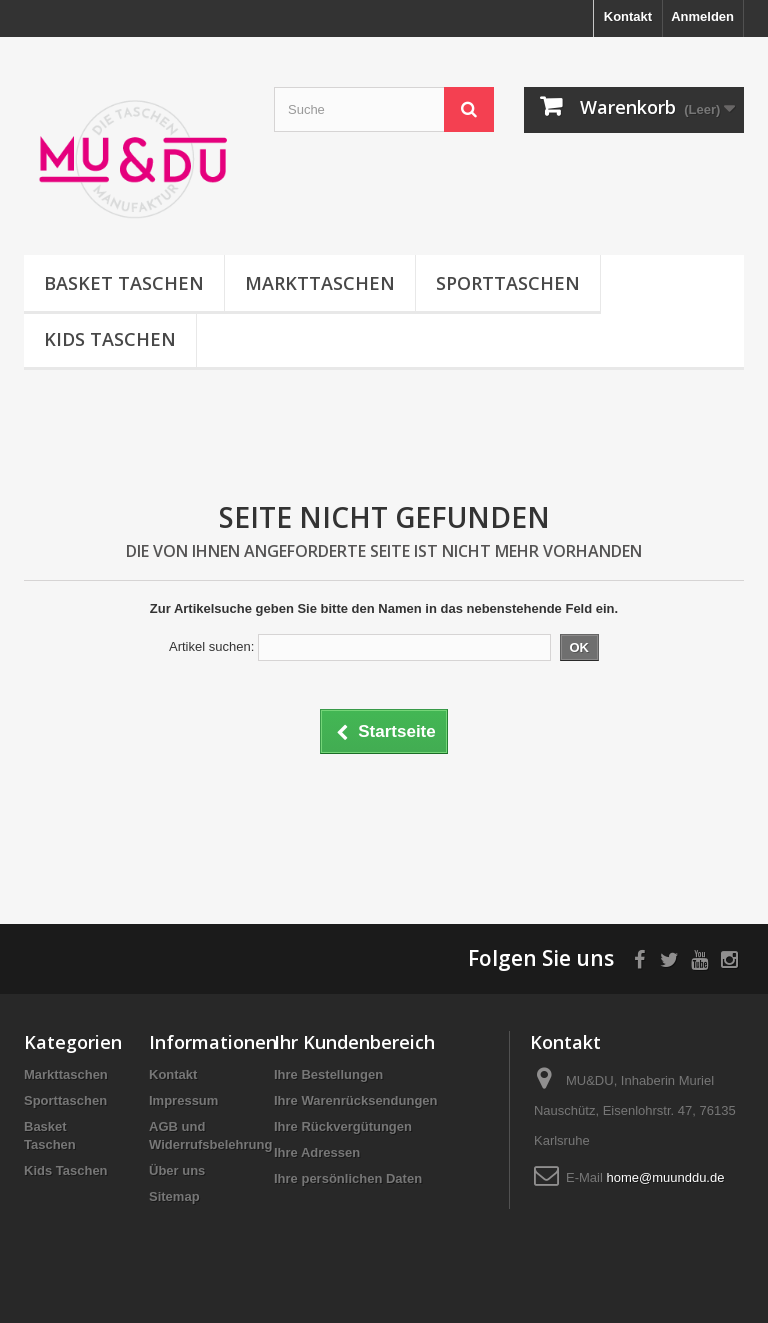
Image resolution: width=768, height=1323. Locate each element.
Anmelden (702, 16)
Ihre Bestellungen (328, 1074)
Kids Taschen (110, 339)
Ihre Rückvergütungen (343, 1126)
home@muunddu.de (665, 1177)
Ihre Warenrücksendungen (356, 1100)
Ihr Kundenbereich (354, 1042)
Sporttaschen (508, 283)
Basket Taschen (124, 283)
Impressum (183, 1100)
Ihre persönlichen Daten (348, 1178)
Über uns (177, 1170)
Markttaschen (320, 283)
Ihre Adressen (317, 1152)
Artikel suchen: (211, 646)
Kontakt (628, 16)
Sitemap (174, 1196)
